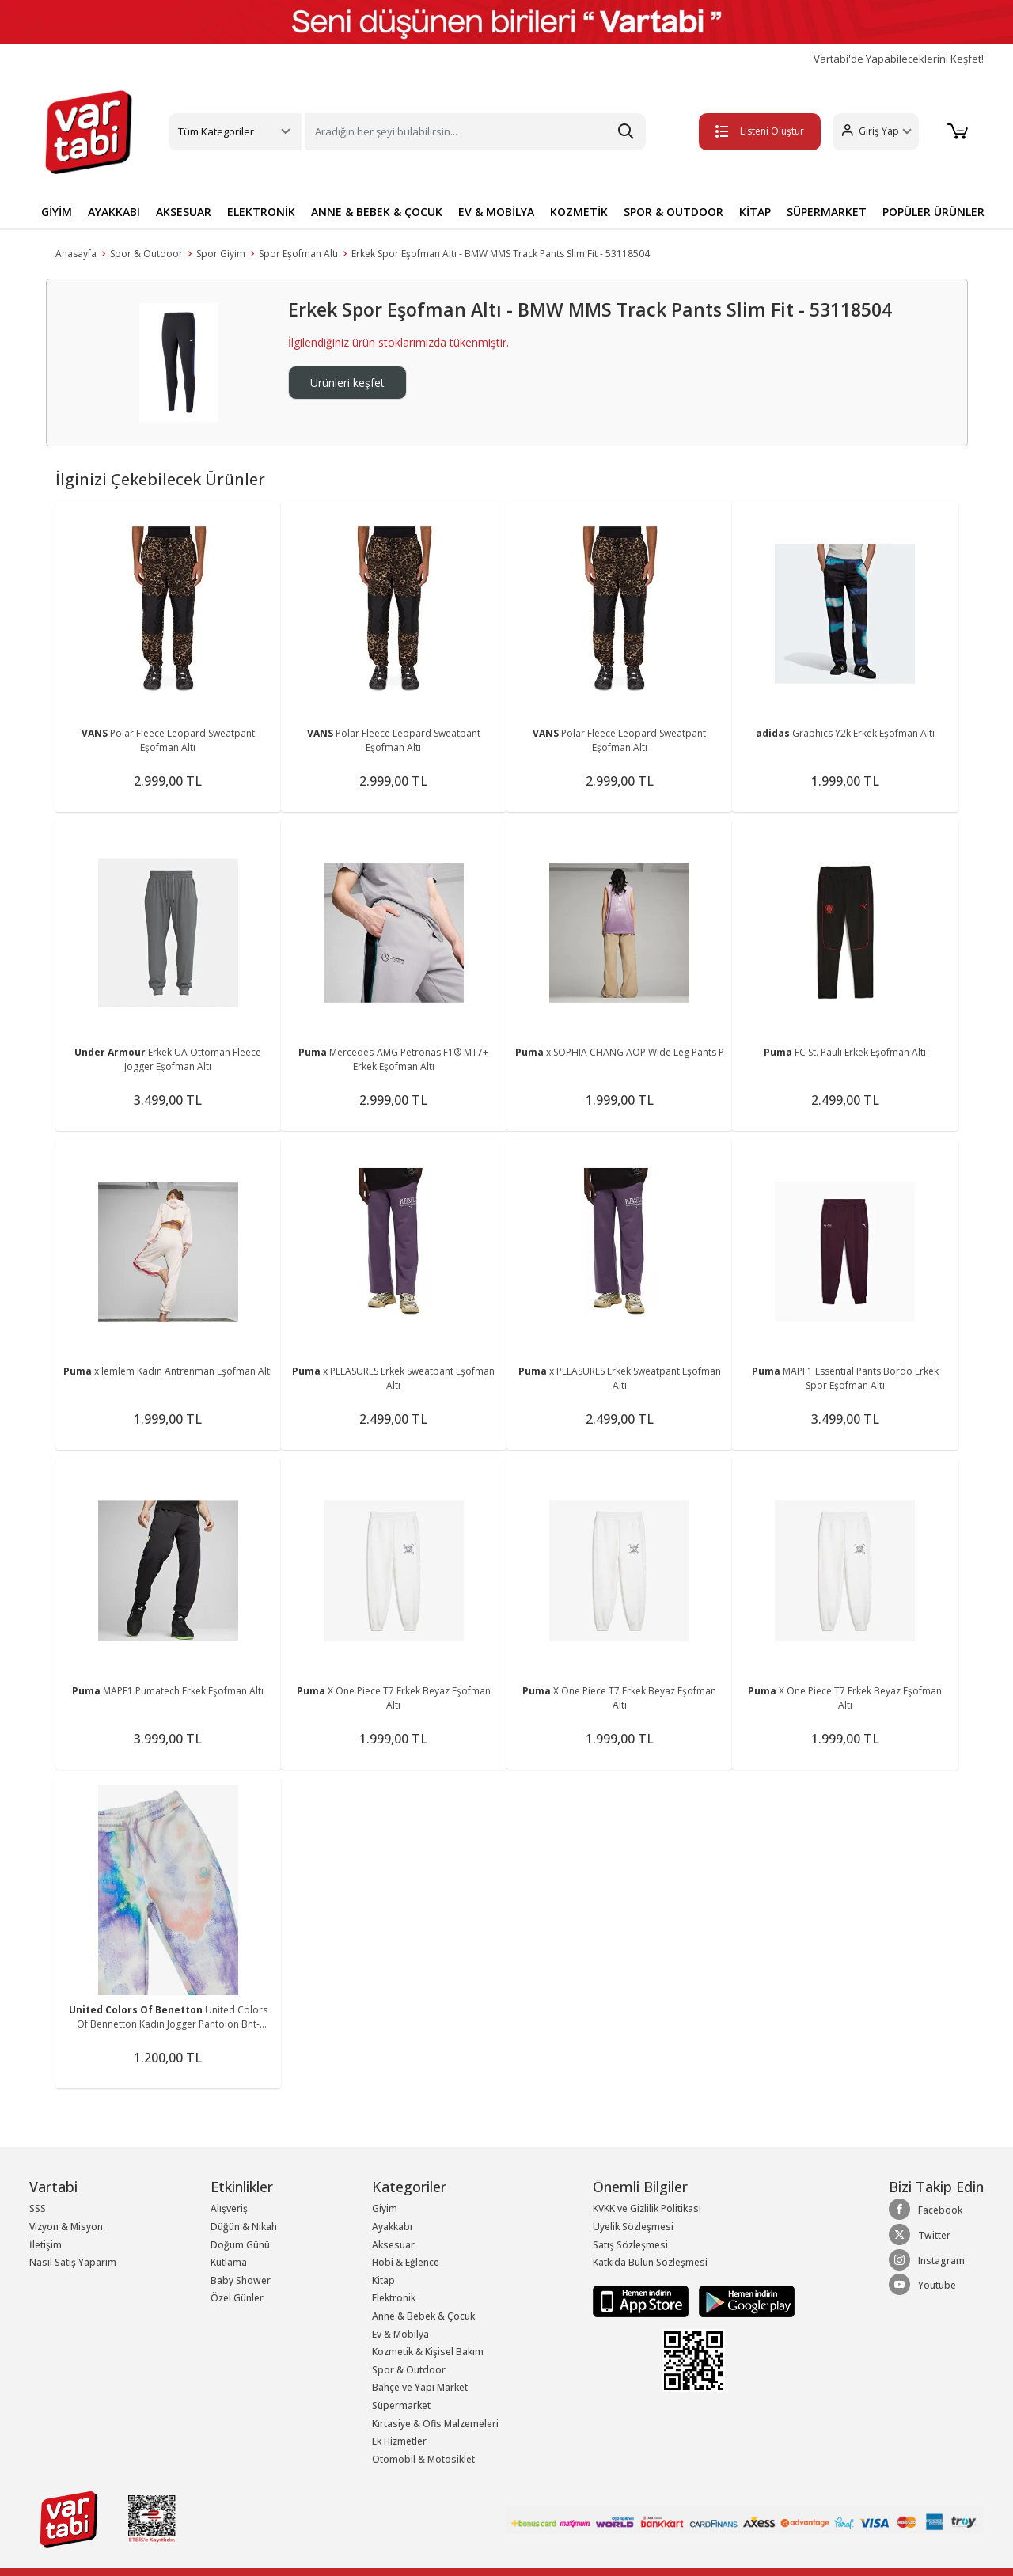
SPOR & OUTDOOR (673, 211)
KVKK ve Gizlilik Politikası (647, 2208)
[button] (875, 131)
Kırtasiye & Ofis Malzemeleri (435, 2423)
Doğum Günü (240, 2245)
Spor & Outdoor (146, 253)
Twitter (919, 2235)
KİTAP (755, 211)
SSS (37, 2208)
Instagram (927, 2260)
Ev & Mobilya (400, 2334)
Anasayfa (76, 253)
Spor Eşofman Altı (298, 253)
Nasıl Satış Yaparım (72, 2262)
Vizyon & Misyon (66, 2226)
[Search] (475, 131)
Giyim (384, 2208)
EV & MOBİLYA (496, 211)
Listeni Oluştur (759, 131)
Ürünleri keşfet (347, 382)
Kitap (383, 2280)
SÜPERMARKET (827, 211)
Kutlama (229, 2262)
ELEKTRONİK (261, 211)
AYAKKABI (114, 211)
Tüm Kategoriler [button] (216, 131)
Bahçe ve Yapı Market (420, 2387)
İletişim (45, 2245)
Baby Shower (241, 2280)
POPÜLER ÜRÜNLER (933, 211)
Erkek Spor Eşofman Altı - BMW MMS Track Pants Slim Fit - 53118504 (500, 253)
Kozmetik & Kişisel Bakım (428, 2351)
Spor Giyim (220, 253)
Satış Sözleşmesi (630, 2245)
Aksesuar (393, 2245)
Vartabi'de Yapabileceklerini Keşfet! (899, 59)
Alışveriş (229, 2208)
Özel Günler (237, 2298)
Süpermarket (401, 2405)
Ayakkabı (392, 2226)
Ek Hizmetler (399, 2441)
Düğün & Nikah (244, 2226)
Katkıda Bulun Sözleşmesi (650, 2262)
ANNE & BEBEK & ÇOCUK (376, 211)
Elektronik (393, 2298)
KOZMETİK (579, 211)
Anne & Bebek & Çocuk (423, 2316)
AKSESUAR (183, 211)
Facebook (925, 2209)
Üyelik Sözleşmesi (633, 2226)
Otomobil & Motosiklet (423, 2459)
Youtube (922, 2284)
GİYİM (56, 211)
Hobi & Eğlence (405, 2262)
